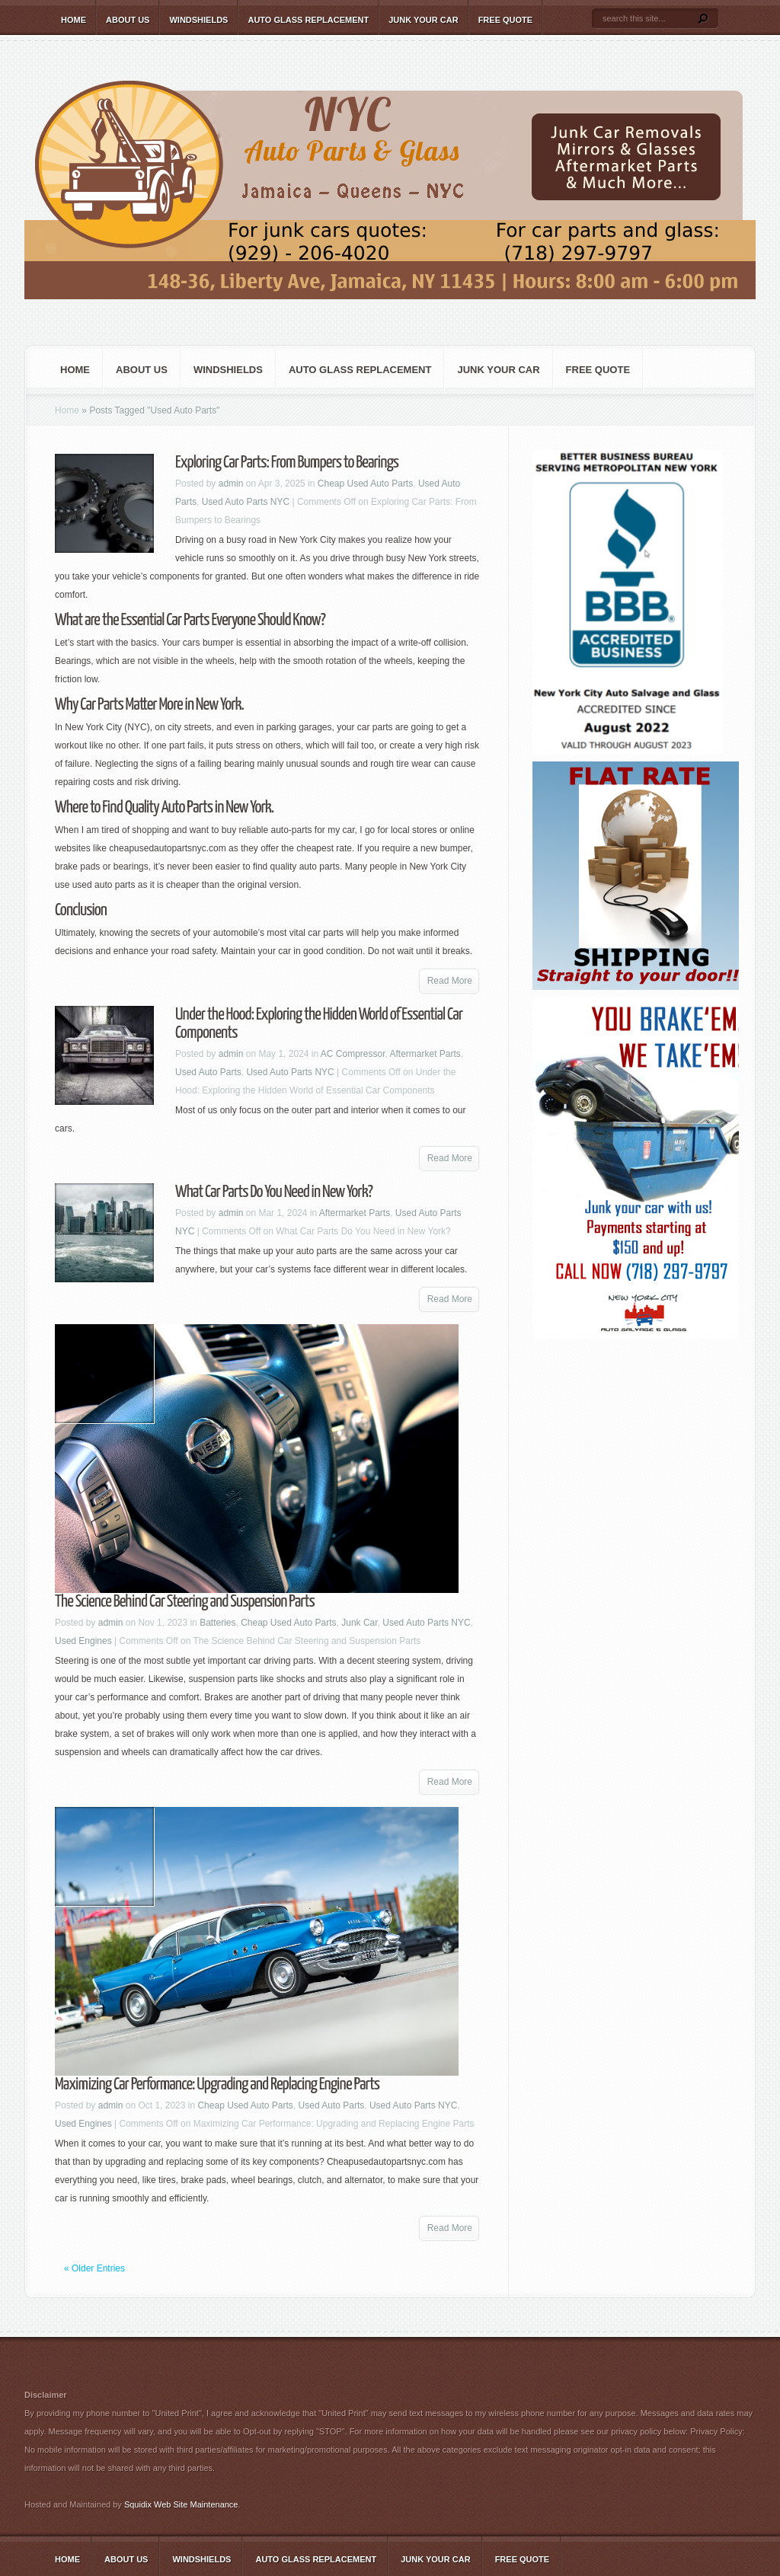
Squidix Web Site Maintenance (181, 2504)
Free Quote (505, 19)
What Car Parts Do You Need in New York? (273, 1192)
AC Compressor (353, 1054)
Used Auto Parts (208, 1072)
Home (73, 19)
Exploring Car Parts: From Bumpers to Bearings (286, 462)
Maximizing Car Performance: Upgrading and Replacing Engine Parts (217, 2084)
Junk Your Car (423, 19)
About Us (127, 19)
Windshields (198, 19)
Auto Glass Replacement (308, 19)
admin (231, 483)
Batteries (217, 1622)
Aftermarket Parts (425, 1054)
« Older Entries (94, 2268)
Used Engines (83, 1641)
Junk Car (359, 1622)
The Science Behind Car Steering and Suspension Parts (185, 1601)
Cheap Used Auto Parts (365, 483)
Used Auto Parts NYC (245, 501)
